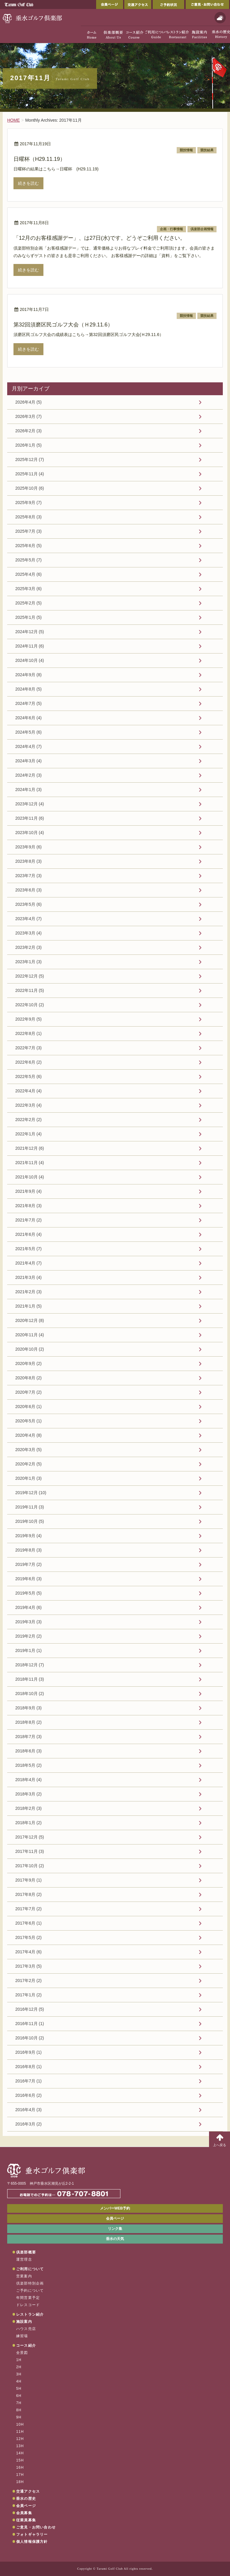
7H (19, 2403)
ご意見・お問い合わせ (207, 4)
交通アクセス (137, 4)
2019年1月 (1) (28, 1650)
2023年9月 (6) (28, 847)
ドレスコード (28, 2305)
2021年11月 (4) (29, 1162)
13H (20, 2446)
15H (20, 2460)
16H (20, 2467)
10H (20, 2424)
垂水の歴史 (26, 2498)
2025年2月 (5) (28, 603)
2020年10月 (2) (29, 1349)
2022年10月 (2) (29, 1004)
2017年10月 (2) (29, 1865)
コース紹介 (26, 2345)
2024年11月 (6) (29, 646)
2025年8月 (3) (28, 516)
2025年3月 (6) (28, 588)
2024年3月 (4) (28, 760)
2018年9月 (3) (28, 1707)
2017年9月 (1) (28, 1880)
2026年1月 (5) (28, 445)
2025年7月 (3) (28, 531)
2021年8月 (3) (28, 1205)
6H (19, 2396)
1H (19, 2360)
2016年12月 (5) (29, 2009)
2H (19, 2367)
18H (20, 2482)
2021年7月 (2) (28, 1220)
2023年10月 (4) (29, 832)
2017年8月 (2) (28, 1894)
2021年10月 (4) (29, 1177)
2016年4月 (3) (28, 2109)
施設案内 (24, 2322)
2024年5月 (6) (28, 732)
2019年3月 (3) (28, 1621)
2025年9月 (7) (28, 502)
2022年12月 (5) (29, 976)
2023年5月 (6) (28, 904)
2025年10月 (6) (29, 488)
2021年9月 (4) (28, 1191)
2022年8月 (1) (28, 1033)
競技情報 (186, 150)
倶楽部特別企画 (30, 2283)
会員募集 (24, 2513)
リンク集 (115, 2229)
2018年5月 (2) (28, 1765)
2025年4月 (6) (28, 574)
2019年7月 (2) (28, 1564)
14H (20, 2453)
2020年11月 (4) (29, 1334)
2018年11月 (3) (29, 1679)
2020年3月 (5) (28, 1449)
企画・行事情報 (171, 229)
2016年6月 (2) (28, 2095)
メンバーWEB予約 (115, 2208)
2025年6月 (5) (28, 545)
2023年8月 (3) (28, 861)
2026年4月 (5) (28, 402)
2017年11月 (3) (29, 1851)
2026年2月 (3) (28, 430)
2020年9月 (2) (28, 1363)
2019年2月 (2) (28, 1636)
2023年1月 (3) (28, 961)
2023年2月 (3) (28, 947)
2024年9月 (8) (28, 674)
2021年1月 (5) (28, 1306)
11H (20, 2432)
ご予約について (30, 2290)
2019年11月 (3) (29, 1507)
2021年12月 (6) (29, 1148)
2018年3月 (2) (28, 1794)
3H (19, 2374)
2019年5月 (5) (28, 1593)
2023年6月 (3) (28, 890)
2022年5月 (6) (28, 1076)
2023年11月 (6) (29, 818)
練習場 (22, 2336)
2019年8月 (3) (28, 1550)
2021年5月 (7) (28, 1248)
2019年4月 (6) (28, 1607)
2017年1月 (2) (28, 1994)
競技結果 (207, 150)
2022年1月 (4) (28, 1134)
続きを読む (28, 183)
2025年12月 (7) (29, 459)
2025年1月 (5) (28, 617)
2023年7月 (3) (28, 875)
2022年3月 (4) (28, 1105)
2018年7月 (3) (28, 1736)
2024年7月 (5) (28, 703)
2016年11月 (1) (29, 2023)
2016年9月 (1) (28, 2052)
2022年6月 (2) (28, 1062)
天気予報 (220, 17)
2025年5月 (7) (28, 560)
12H (20, 2439)
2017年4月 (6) (28, 1951)
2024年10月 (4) (29, 660)
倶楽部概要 (26, 2252)
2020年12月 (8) (29, 1320)
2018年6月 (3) (28, 1751)
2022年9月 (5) (28, 1019)
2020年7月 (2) (28, 1392)
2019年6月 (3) (28, 1578)
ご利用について (30, 2269)
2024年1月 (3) (28, 789)
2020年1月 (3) (28, 1478)
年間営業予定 (28, 2298)
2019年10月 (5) (29, 1521)
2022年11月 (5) (29, 990)
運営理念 (24, 2259)
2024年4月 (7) (28, 746)
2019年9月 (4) (28, 1535)
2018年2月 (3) (28, 1808)
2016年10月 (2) (29, 2038)
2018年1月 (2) (28, 1822)
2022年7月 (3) (28, 1047)
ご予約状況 (168, 4)
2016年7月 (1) (28, 2081)
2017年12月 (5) (29, 1837)
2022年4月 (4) (28, 1090)
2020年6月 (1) (28, 1406)
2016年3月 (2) (28, 2124)
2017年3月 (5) (28, 1966)
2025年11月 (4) (29, 473)
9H (19, 2417)
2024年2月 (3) (28, 775)
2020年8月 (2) (28, 1377)
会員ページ (109, 4)
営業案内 (24, 2276)
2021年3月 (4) (28, 1277)
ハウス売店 (26, 2329)
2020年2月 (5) (28, 1464)
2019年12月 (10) (30, 1492)
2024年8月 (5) (28, 689)
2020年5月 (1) (28, 1420)
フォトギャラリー (32, 2534)
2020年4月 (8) (28, 1435)
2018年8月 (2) (28, 1722)
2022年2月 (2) (28, 1119)
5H (19, 2388)
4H (19, 2381)
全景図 (22, 2353)
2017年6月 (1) (28, 1923)
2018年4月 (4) (28, 1779)
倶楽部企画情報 (202, 229)
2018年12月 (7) (29, 1664)
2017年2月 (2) (28, 1980)
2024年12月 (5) (29, 631)
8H (19, 2410)
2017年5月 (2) (28, 1937)
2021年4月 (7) (28, 1263)
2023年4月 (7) (28, 918)
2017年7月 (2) (28, 1908)
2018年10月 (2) (29, 1693)
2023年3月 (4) (28, 933)
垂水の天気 (115, 2239)
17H (20, 2475)
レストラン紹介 (30, 2314)
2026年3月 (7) (28, 416)
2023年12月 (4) (29, 803)
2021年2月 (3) (28, 1291)
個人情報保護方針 (32, 2542)
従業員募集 (26, 2520)
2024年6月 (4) (28, 717)
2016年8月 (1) (28, 2066)
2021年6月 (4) (28, 1234)
